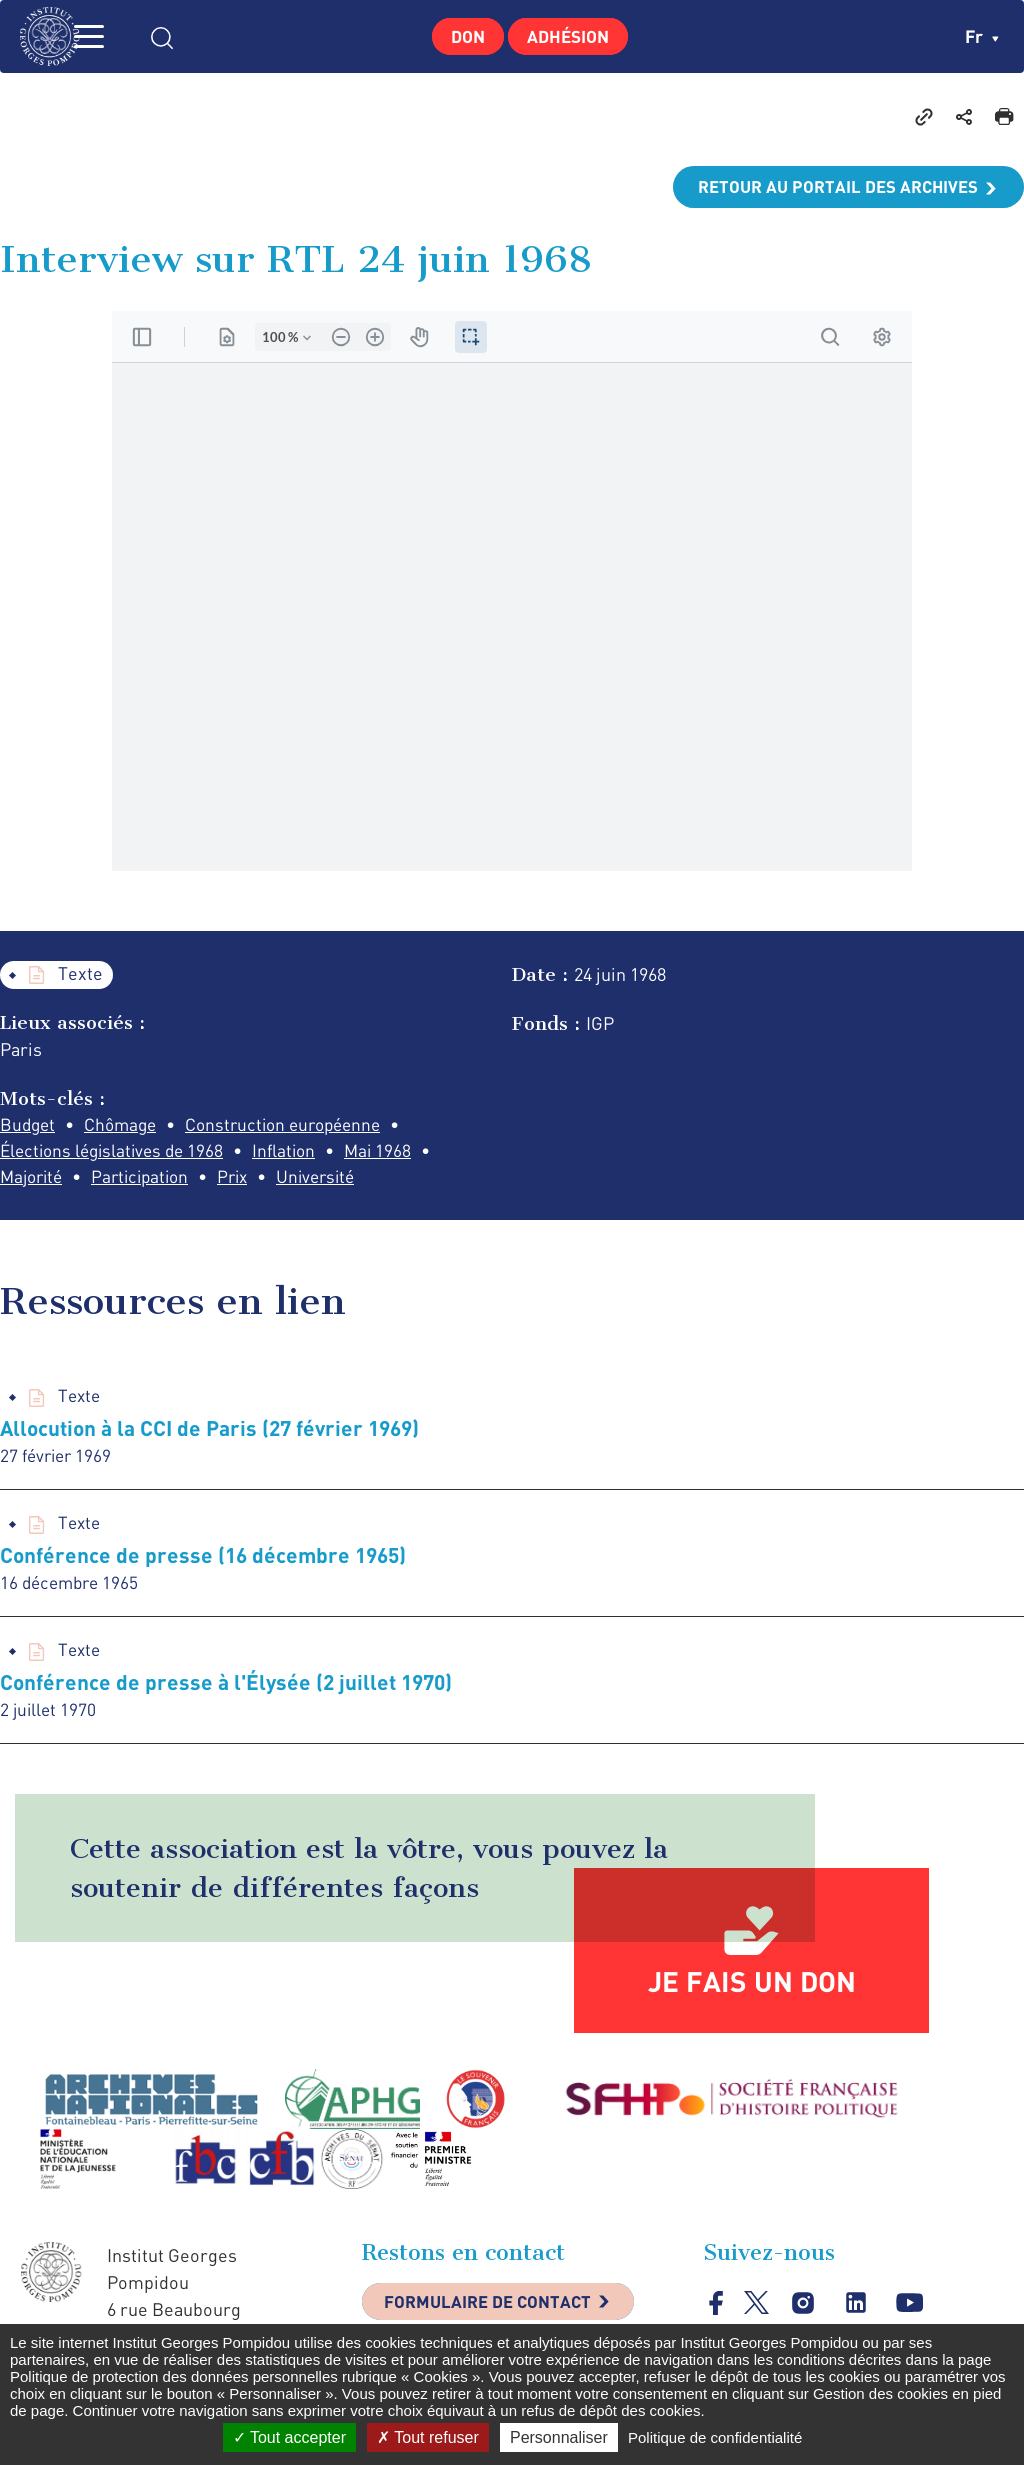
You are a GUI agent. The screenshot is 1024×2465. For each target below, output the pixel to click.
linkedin (858, 2312)
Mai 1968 (394, 1153)
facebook (716, 2311)
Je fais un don (752, 1990)
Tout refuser (428, 2437)
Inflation (297, 1153)
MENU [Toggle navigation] (115, 36)
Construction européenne (297, 1126)
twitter (757, 2311)
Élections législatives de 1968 (117, 1153)
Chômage (126, 1126)
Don (461, 36)
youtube (912, 2312)
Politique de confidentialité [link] (715, 2437)
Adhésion (573, 36)
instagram (804, 2312)
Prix (247, 1180)
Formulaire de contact (497, 2313)
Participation (149, 1180)
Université (335, 1180)
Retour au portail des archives (830, 187)
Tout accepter (289, 2437)
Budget (29, 1126)
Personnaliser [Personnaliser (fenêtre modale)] (559, 2437)
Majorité (34, 1180)
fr (981, 36)
